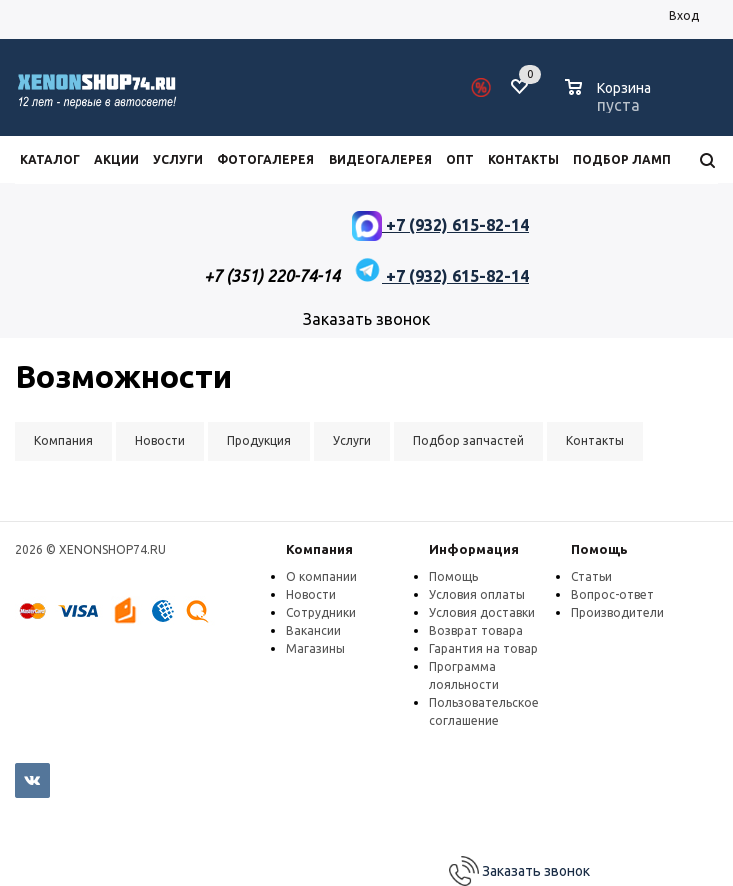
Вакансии (313, 630)
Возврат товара (476, 630)
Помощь (599, 549)
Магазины (315, 648)
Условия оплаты (477, 594)
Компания (319, 549)
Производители (617, 612)
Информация (474, 549)
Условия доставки (482, 612)
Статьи (591, 576)
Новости (311, 594)
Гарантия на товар (483, 648)
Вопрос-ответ (612, 594)
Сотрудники (321, 612)
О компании (321, 576)
